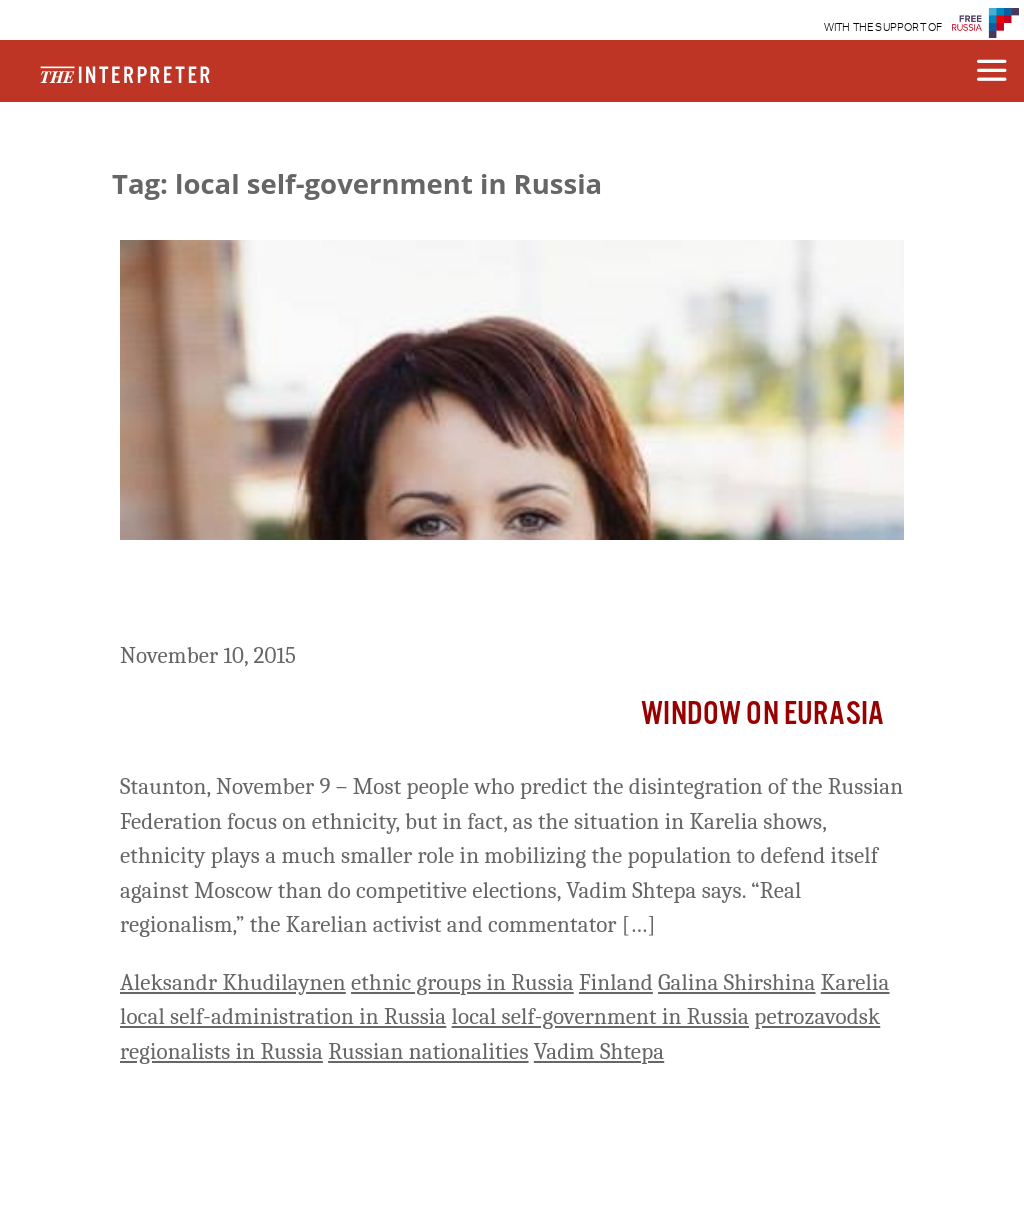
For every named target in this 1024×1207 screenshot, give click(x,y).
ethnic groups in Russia (462, 982)
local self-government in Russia (601, 1016)
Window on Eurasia (762, 714)
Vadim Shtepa (599, 1051)
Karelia (855, 982)
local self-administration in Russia (283, 1016)
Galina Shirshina (737, 982)
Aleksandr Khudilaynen (233, 982)
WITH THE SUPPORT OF (883, 27)
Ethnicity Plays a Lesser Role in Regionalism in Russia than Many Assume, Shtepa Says (492, 594)
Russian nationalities (428, 1051)
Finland (616, 982)
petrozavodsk (817, 1016)
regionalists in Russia (221, 1051)
